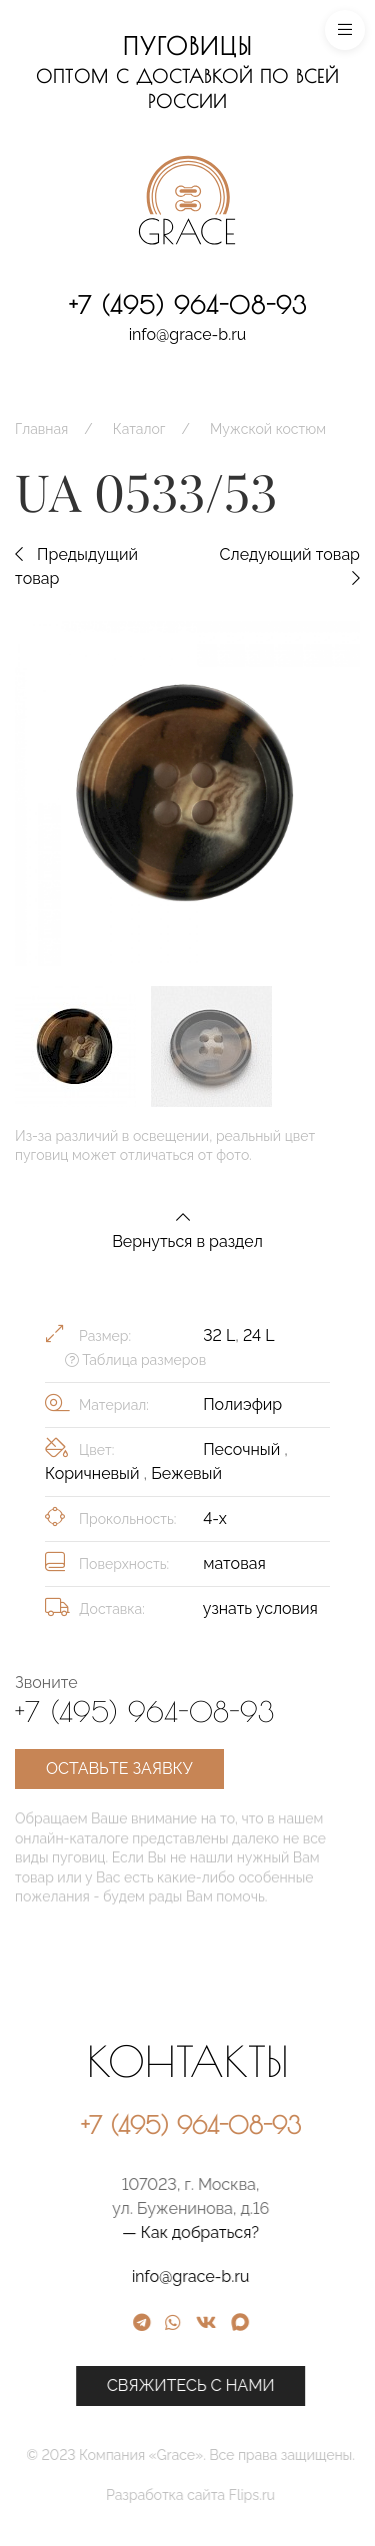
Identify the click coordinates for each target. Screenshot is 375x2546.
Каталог (139, 429)
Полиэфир (242, 1404)
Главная (41, 429)
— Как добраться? (274, 2232)
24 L (258, 1335)
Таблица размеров (135, 1360)
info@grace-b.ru (188, 334)
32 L (219, 1335)
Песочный (243, 1449)
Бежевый (186, 1473)
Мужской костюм (268, 429)
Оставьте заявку (119, 1768)
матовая (234, 1563)
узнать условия (260, 1608)
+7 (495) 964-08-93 (188, 305)
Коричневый (94, 1473)
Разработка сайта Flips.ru (274, 2495)
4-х (215, 1518)
